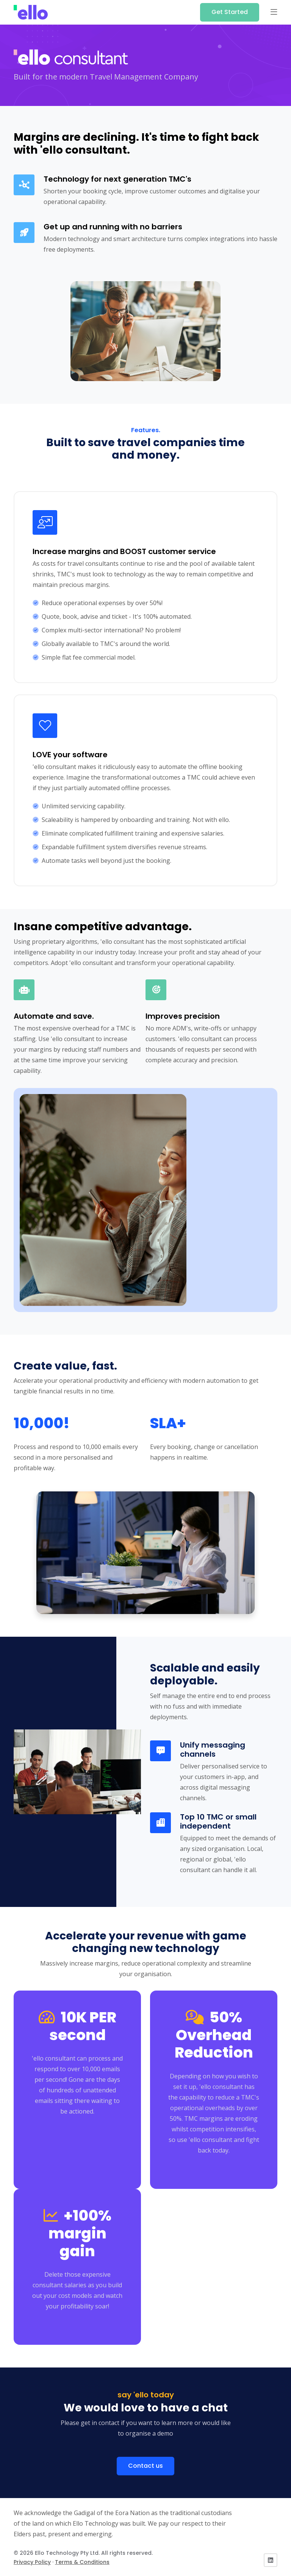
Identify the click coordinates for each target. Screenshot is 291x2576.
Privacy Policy (32, 2562)
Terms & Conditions (82, 2562)
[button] (274, 12)
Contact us (145, 2465)
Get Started (229, 12)
